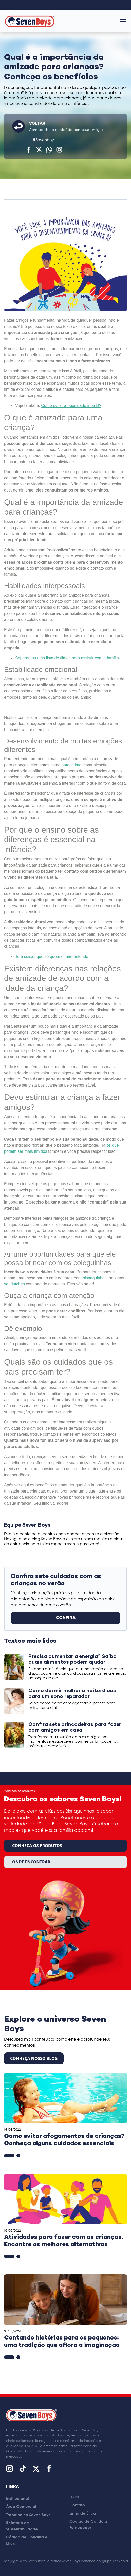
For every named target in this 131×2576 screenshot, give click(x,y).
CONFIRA (66, 1618)
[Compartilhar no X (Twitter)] (39, 150)
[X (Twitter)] (36, 2468)
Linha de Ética (82, 2513)
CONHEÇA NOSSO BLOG (34, 2058)
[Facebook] (49, 2468)
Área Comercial (21, 2506)
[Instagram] (9, 2468)
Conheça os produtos (37, 1846)
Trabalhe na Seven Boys (28, 2514)
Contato (77, 2505)
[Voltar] (18, 126)
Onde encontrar (31, 1862)
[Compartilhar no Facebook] (29, 150)
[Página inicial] (30, 21)
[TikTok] (22, 2468)
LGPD (74, 2497)
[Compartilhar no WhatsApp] (49, 150)
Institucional (17, 2498)
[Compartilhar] (59, 150)
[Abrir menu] (123, 21)
